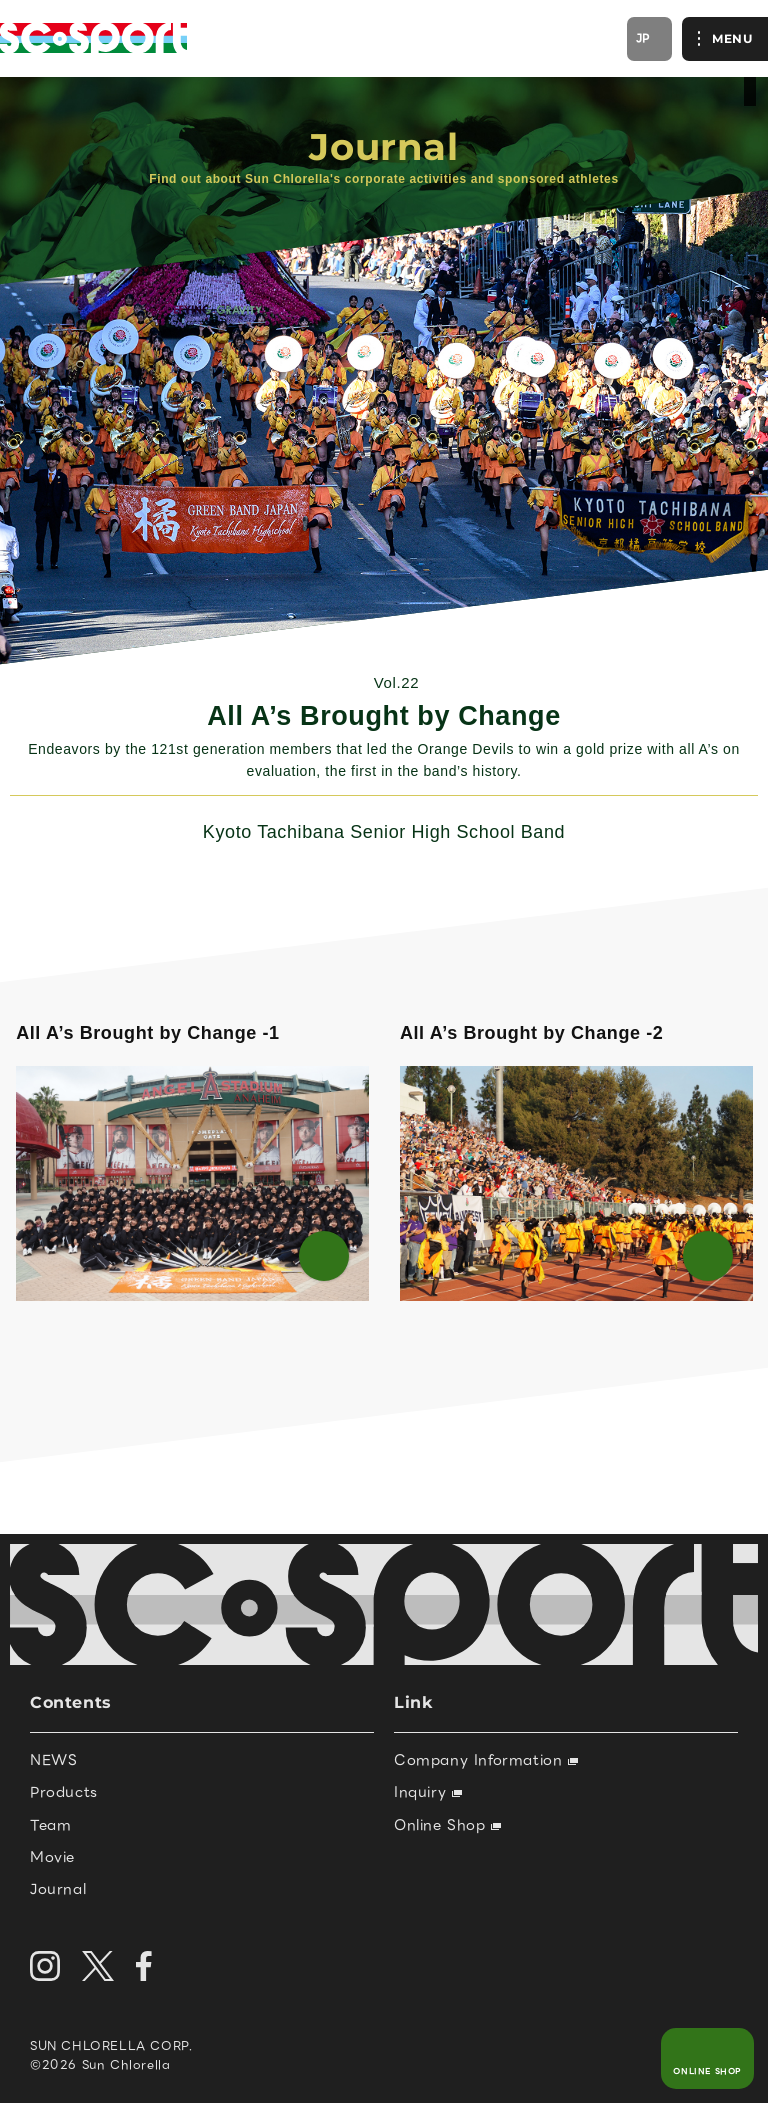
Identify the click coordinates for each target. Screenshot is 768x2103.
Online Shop (447, 1825)
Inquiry (428, 1792)
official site (750, 91)
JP (643, 38)
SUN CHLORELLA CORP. (111, 2045)
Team (50, 1825)
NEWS (53, 1760)
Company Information (486, 1760)
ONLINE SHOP (707, 2071)
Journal (58, 1889)
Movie (52, 1857)
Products (64, 1792)
